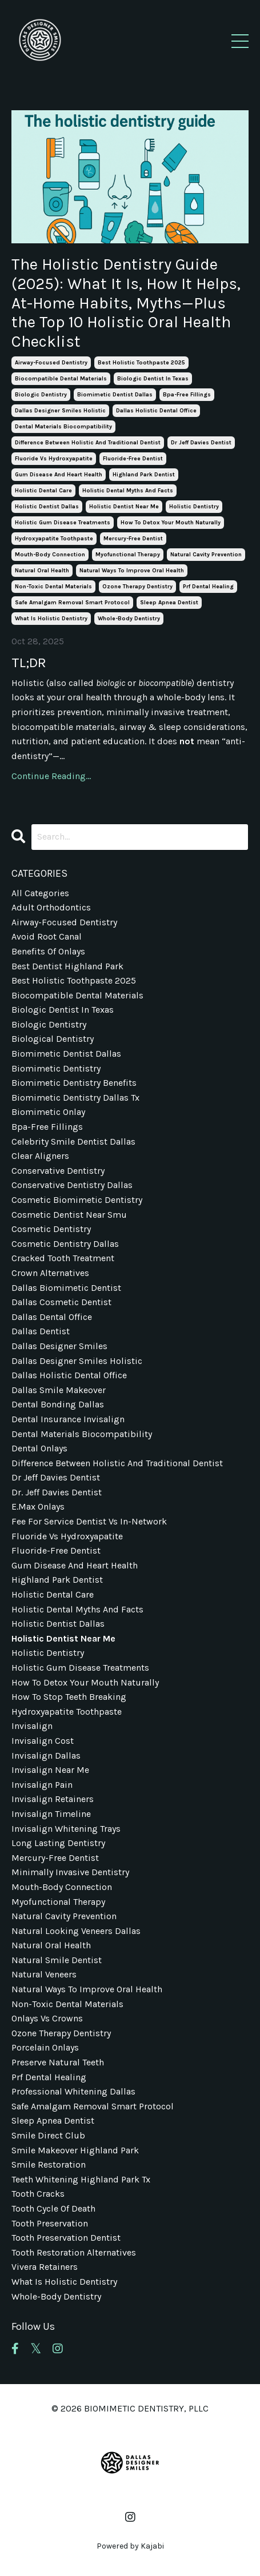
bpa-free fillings (187, 394)
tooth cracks (38, 2193)
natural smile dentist (56, 1960)
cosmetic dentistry (51, 1228)
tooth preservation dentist (66, 2237)
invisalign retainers (52, 1798)
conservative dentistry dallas (72, 1184)
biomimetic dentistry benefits (74, 1082)
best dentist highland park (67, 966)
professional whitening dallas (73, 2091)
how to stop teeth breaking (68, 1696)
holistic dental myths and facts (127, 490)
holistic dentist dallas (47, 506)
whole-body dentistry (129, 618)
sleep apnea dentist (169, 602)
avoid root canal (46, 936)
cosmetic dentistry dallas (65, 1243)
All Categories (40, 893)
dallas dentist (40, 1331)
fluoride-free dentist (133, 458)
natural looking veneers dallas (76, 1930)
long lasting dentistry (58, 1842)
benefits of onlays (48, 951)
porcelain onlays (45, 2047)
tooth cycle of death (53, 2208)
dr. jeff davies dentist (56, 1492)
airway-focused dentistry (51, 362)
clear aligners (40, 1155)
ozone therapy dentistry (137, 586)
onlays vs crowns (47, 2018)
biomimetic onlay (48, 1111)
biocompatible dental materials (61, 378)
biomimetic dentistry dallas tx (75, 1097)
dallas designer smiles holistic (60, 410)
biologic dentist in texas (153, 378)
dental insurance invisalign (68, 1419)
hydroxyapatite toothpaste (54, 538)
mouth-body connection (50, 554)
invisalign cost (42, 1740)
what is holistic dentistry (51, 618)
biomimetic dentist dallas (115, 394)
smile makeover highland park (75, 2150)
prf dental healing (208, 586)
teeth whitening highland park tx (80, 2179)
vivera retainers (44, 2266)
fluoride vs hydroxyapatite (54, 458)
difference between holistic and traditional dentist (88, 442)
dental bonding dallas (57, 1404)
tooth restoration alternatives (73, 2252)
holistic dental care (43, 490)
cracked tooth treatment (62, 1258)
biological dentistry (52, 1038)
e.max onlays (38, 1506)
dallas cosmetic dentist (61, 1302)
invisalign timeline (51, 1813)
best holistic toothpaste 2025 (141, 362)
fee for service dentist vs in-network (89, 1521)
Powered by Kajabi (130, 2546)
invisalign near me (50, 1769)
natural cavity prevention (206, 554)
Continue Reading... (51, 776)
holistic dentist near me (124, 506)
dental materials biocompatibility (63, 426)
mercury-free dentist (133, 538)
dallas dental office (51, 1316)
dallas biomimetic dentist (66, 1287)
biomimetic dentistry (56, 1068)
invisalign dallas (46, 1755)
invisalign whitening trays (66, 1828)
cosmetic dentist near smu (69, 1214)
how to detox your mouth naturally (171, 522)
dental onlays (39, 1448)
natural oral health (42, 570)
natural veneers (44, 1974)
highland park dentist (144, 474)
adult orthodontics (51, 907)
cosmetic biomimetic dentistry (76, 1199)
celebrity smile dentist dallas (73, 1141)
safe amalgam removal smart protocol (72, 602)
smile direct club (48, 2135)
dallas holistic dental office (156, 410)
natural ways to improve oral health (131, 570)
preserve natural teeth (57, 2062)
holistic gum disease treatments (62, 522)
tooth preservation (49, 2223)
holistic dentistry (194, 506)
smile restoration (48, 2164)
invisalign (32, 1725)
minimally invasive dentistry (70, 1872)
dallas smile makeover (58, 1390)
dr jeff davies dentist (201, 442)
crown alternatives (50, 1272)
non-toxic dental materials (53, 586)
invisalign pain (42, 1784)
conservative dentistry (58, 1170)
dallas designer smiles (59, 1346)
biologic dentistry (41, 394)
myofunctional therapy (127, 554)
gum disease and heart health (58, 474)
